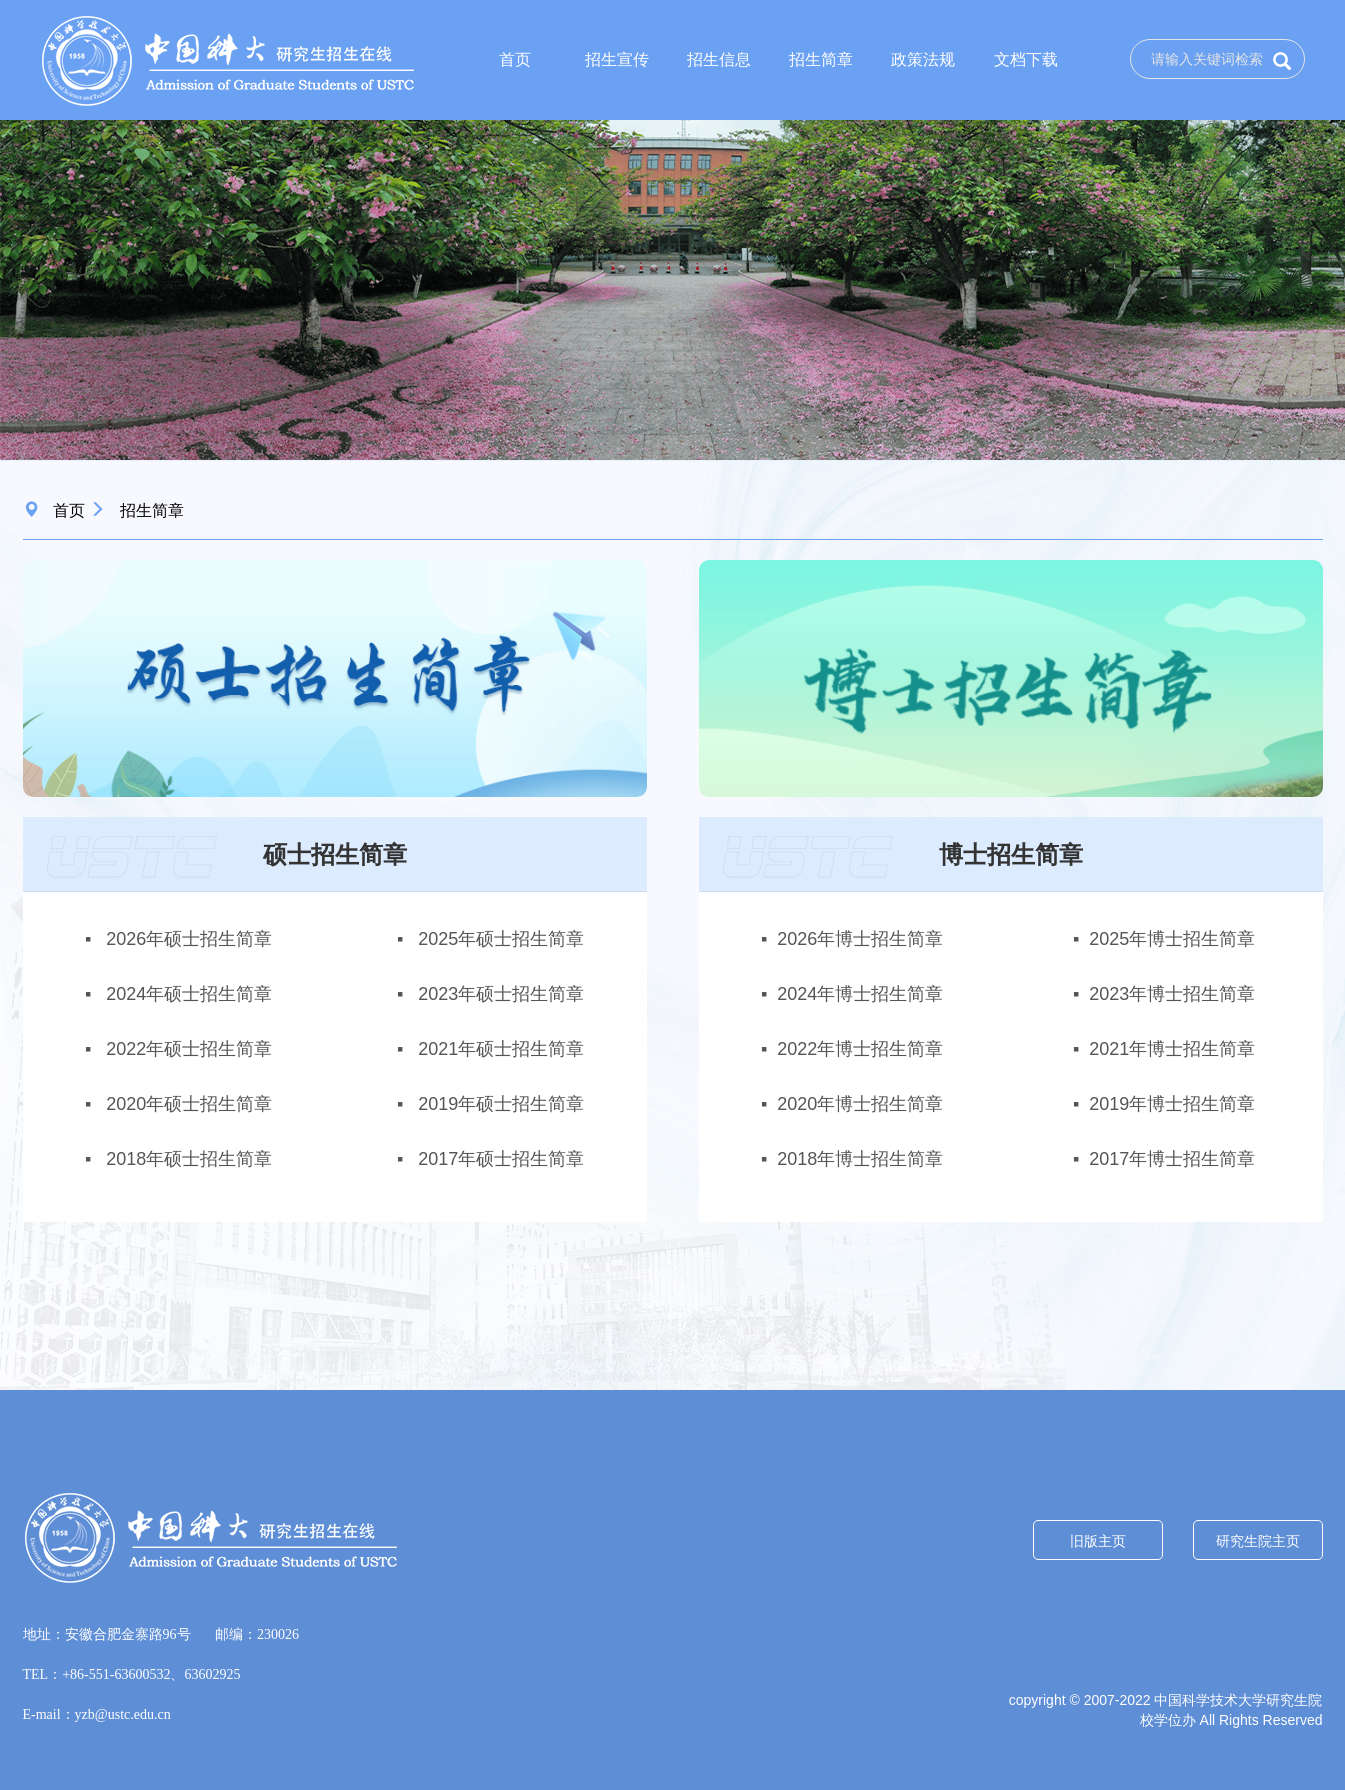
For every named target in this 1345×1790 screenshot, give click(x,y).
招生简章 (821, 59)
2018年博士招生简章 (860, 1159)
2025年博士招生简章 (1172, 939)
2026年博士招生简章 (860, 939)
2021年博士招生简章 (1172, 1049)
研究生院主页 (1258, 1541)
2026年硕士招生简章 (186, 939)
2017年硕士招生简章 (498, 1159)
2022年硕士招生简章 (186, 1049)
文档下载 (1026, 59)
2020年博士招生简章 (860, 1104)
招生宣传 (617, 59)
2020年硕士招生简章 (186, 1104)
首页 (515, 59)
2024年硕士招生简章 (186, 994)
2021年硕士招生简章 (498, 1049)
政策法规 (923, 59)
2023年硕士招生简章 (498, 994)
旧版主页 (1098, 1541)
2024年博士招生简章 (860, 994)
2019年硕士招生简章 (498, 1104)
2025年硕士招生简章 (498, 939)
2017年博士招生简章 (1172, 1159)
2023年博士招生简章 (1172, 994)
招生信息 (719, 59)
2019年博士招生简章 (1172, 1104)
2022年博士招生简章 (860, 1049)
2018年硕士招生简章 (186, 1159)
